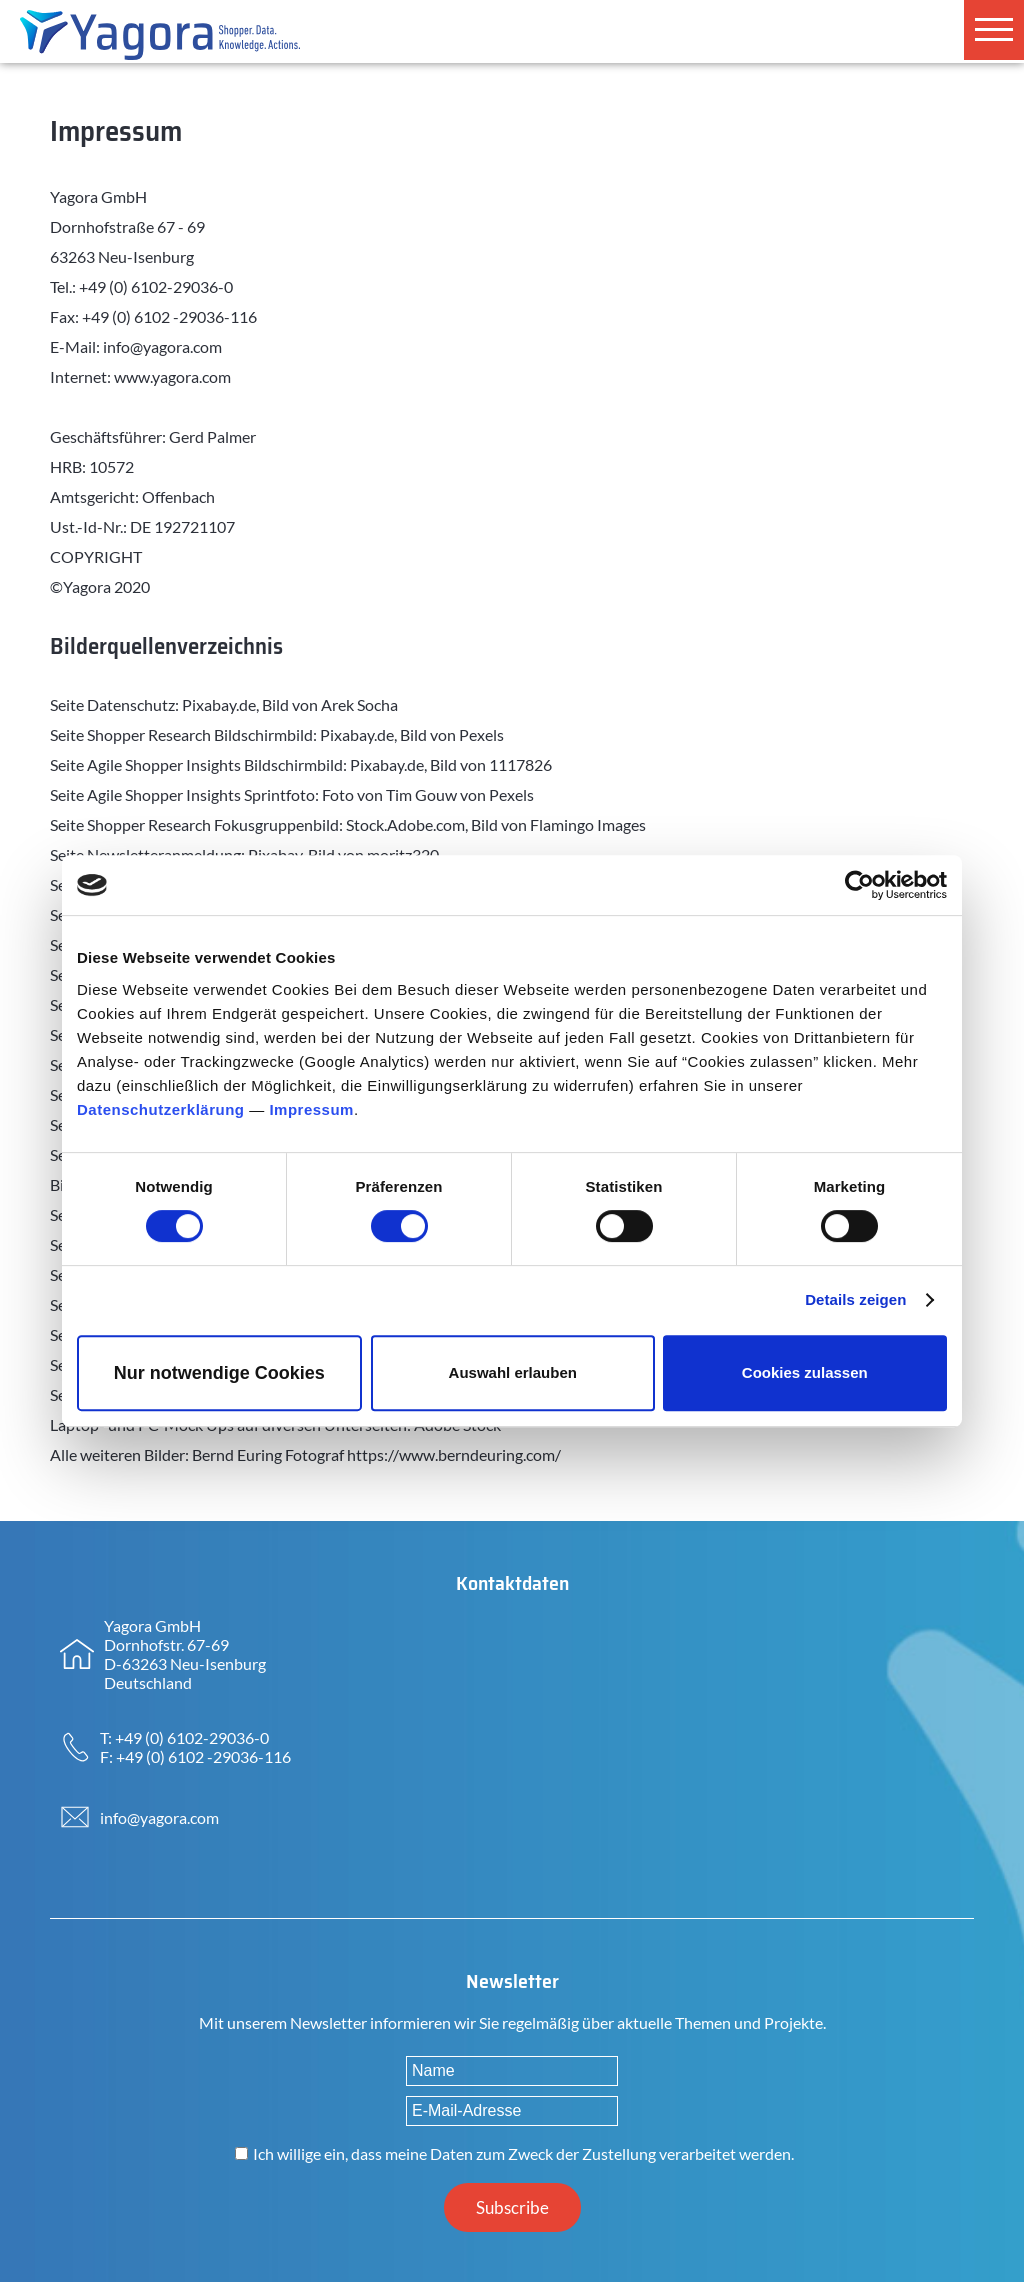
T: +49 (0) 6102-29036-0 (184, 1737)
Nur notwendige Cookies (219, 1373)
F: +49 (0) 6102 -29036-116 (195, 1756)
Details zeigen (855, 1299)
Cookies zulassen (805, 1372)
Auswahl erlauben (513, 1372)
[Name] (512, 2071)
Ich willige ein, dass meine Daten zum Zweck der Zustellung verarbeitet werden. (523, 2153)
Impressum (311, 1109)
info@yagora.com (159, 1817)
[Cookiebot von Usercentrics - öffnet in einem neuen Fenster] (859, 885)
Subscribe (512, 2207)
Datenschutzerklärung (161, 1109)
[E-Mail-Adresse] (512, 2111)
